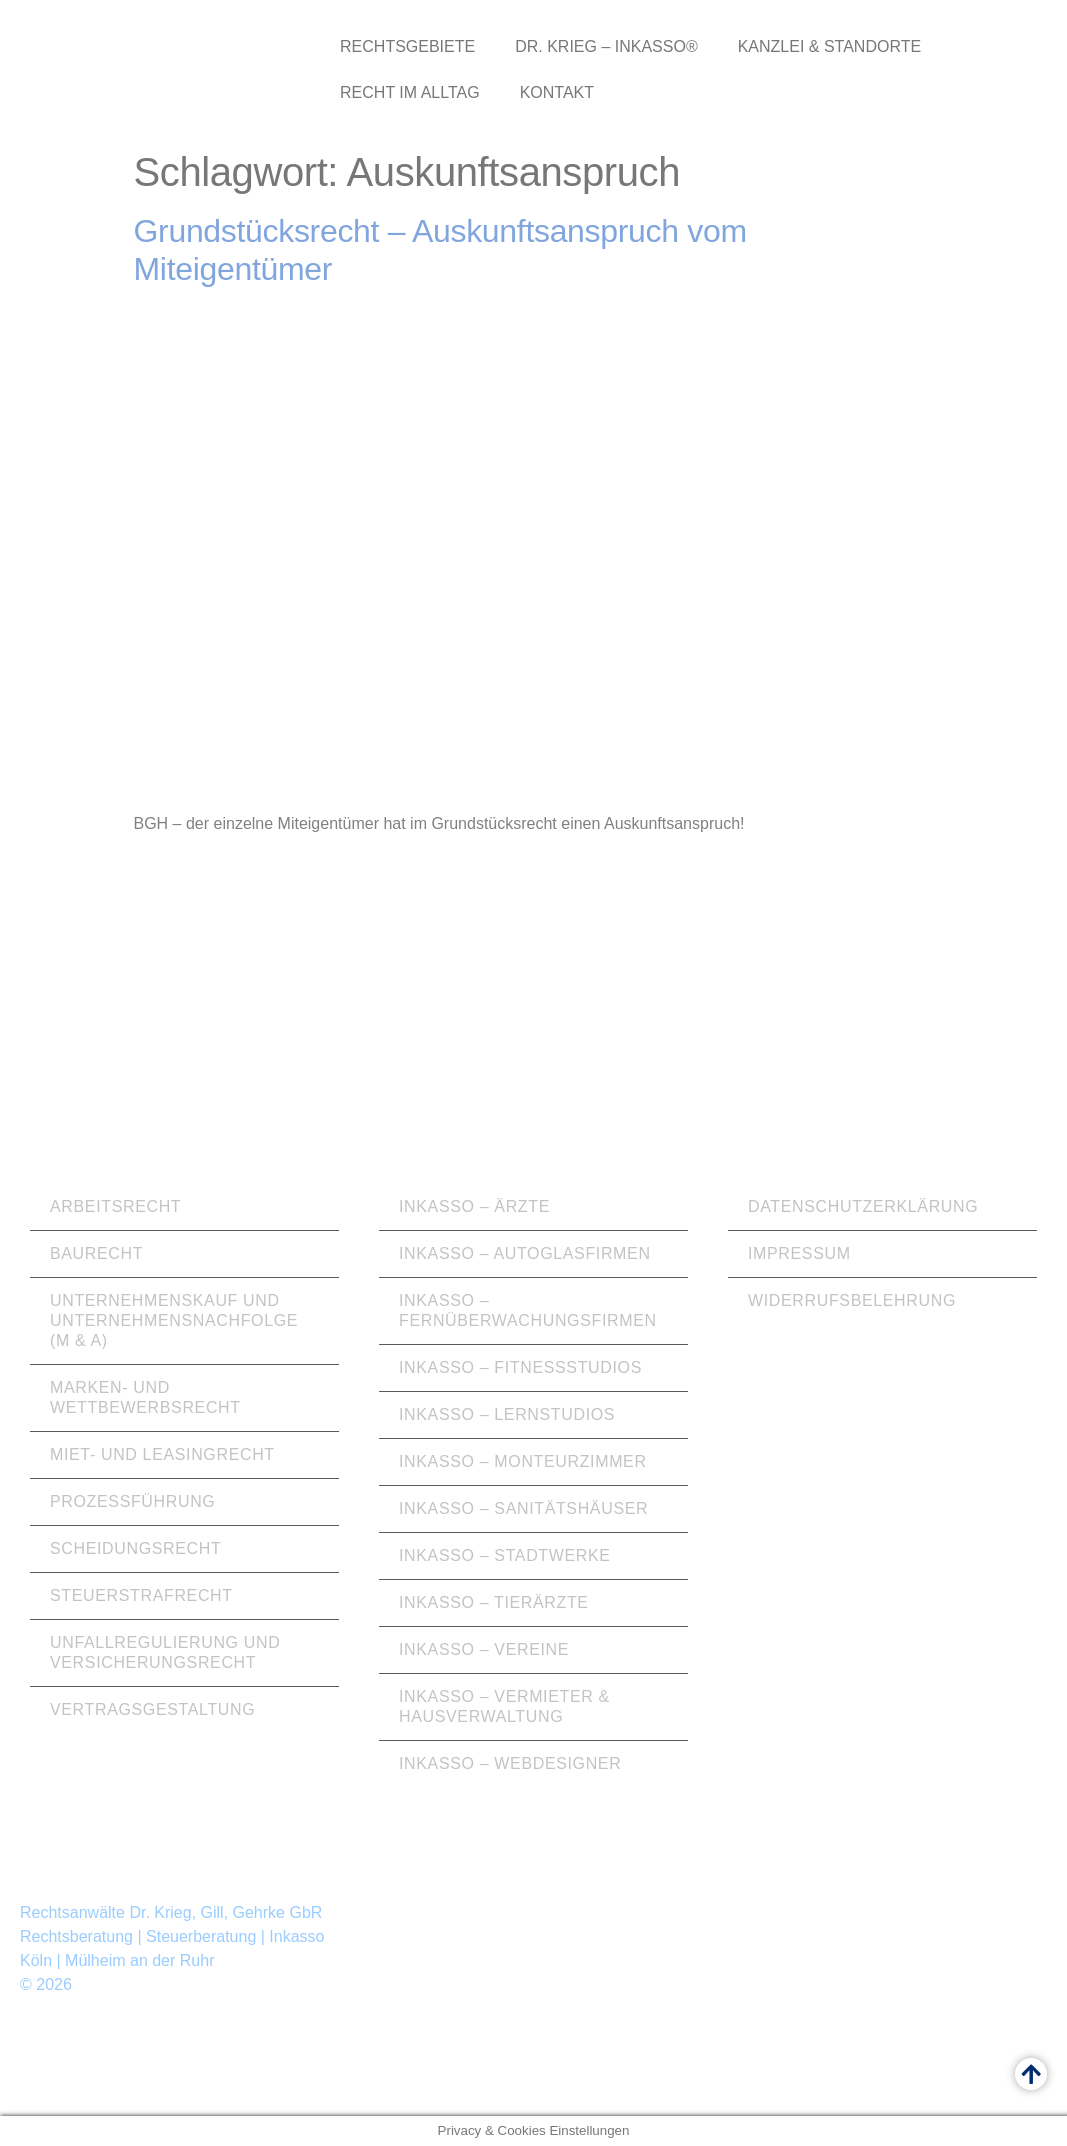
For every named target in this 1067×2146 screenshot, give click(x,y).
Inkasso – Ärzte (474, 1206)
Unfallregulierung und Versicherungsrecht (165, 1652)
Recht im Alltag (410, 92)
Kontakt (557, 92)
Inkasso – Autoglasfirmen (525, 1253)
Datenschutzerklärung (863, 1206)
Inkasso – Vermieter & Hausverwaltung (504, 1706)
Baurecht (96, 1253)
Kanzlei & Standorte (829, 46)
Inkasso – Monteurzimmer (523, 1461)
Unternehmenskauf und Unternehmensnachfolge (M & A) (174, 1320)
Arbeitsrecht (115, 1206)
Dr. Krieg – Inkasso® (606, 46)
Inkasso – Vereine (484, 1649)
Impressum (799, 1253)
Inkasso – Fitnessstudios (520, 1367)
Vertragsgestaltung (152, 1709)
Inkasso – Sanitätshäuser (523, 1508)
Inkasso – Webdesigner (510, 1763)
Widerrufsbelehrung (852, 1300)
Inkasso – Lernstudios (507, 1414)
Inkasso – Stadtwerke (505, 1555)
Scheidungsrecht (135, 1548)
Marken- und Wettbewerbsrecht (145, 1397)
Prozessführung (132, 1501)
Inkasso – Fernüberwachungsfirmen (528, 1310)
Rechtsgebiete (407, 46)
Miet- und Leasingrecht (162, 1454)
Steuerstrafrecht (141, 1595)
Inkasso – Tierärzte (494, 1602)
